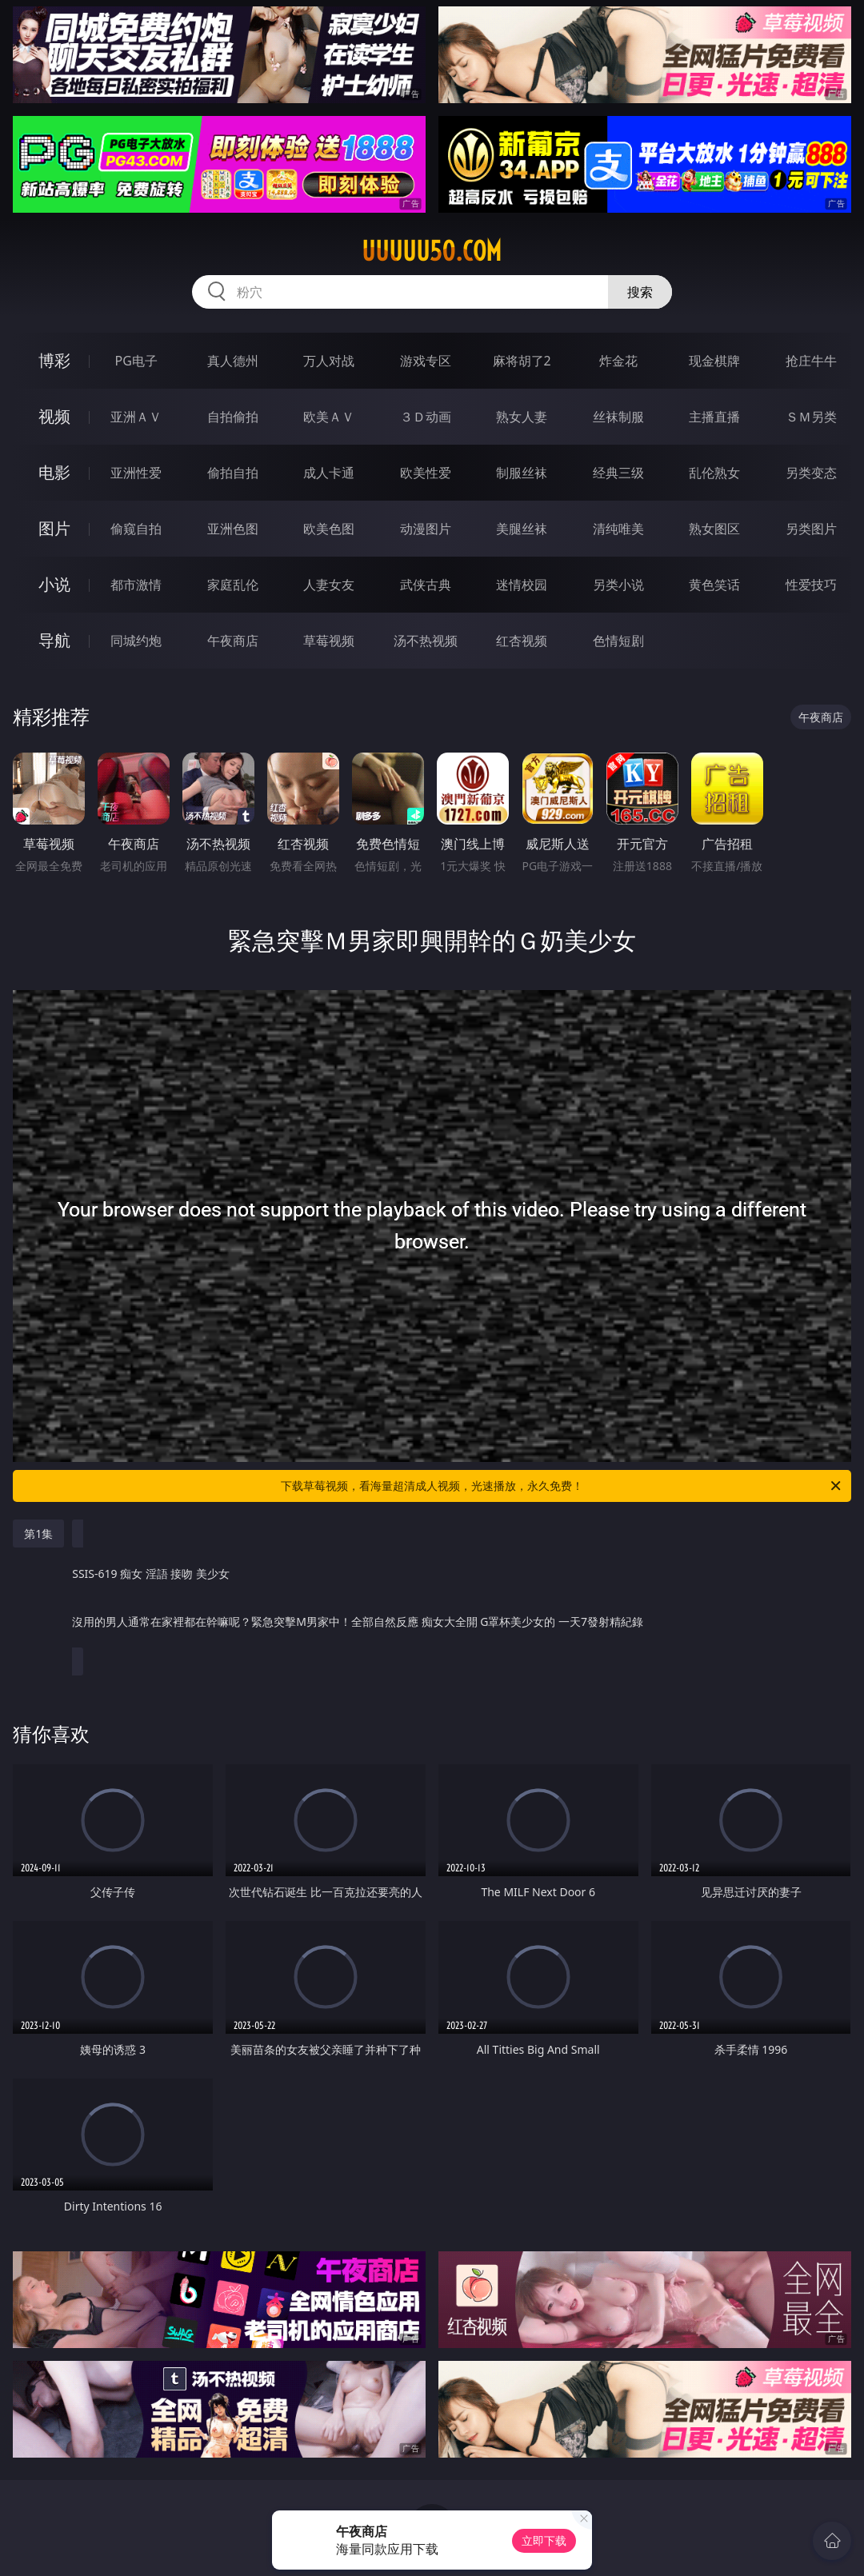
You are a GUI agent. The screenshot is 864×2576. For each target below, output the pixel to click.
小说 (54, 584)
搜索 (640, 292)
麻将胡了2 (522, 360)
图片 (54, 528)
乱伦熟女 (714, 472)
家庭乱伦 (232, 584)
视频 (54, 416)
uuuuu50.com (432, 251)
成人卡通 (328, 472)
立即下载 (544, 2540)
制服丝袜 (521, 472)
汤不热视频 (426, 640)
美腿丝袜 (521, 528)
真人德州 (232, 360)
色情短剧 (618, 640)
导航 (54, 640)
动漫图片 (425, 528)
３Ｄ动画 (425, 416)
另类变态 (811, 472)
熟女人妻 (521, 416)
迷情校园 (521, 584)
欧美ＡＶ (328, 416)
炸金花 (618, 360)
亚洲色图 (232, 528)
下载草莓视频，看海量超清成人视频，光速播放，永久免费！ (562, 1486)
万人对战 (328, 360)
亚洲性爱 (136, 472)
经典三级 (618, 472)
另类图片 (811, 528)
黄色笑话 (714, 584)
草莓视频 (328, 640)
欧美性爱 (425, 472)
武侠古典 (425, 584)
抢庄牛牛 (811, 360)
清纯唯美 (618, 528)
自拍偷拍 (232, 416)
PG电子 (136, 360)
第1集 (38, 1533)
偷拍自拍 (232, 472)
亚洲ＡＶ (136, 416)
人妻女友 (328, 584)
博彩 (54, 360)
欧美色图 (328, 528)
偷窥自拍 (136, 528)
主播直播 (714, 416)
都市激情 (136, 584)
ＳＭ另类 (811, 416)
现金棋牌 (714, 360)
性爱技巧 (811, 584)
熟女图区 (714, 528)
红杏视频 (521, 640)
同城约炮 (136, 640)
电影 (54, 472)
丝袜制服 (618, 416)
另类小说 (618, 584)
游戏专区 (425, 360)
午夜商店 (232, 640)
